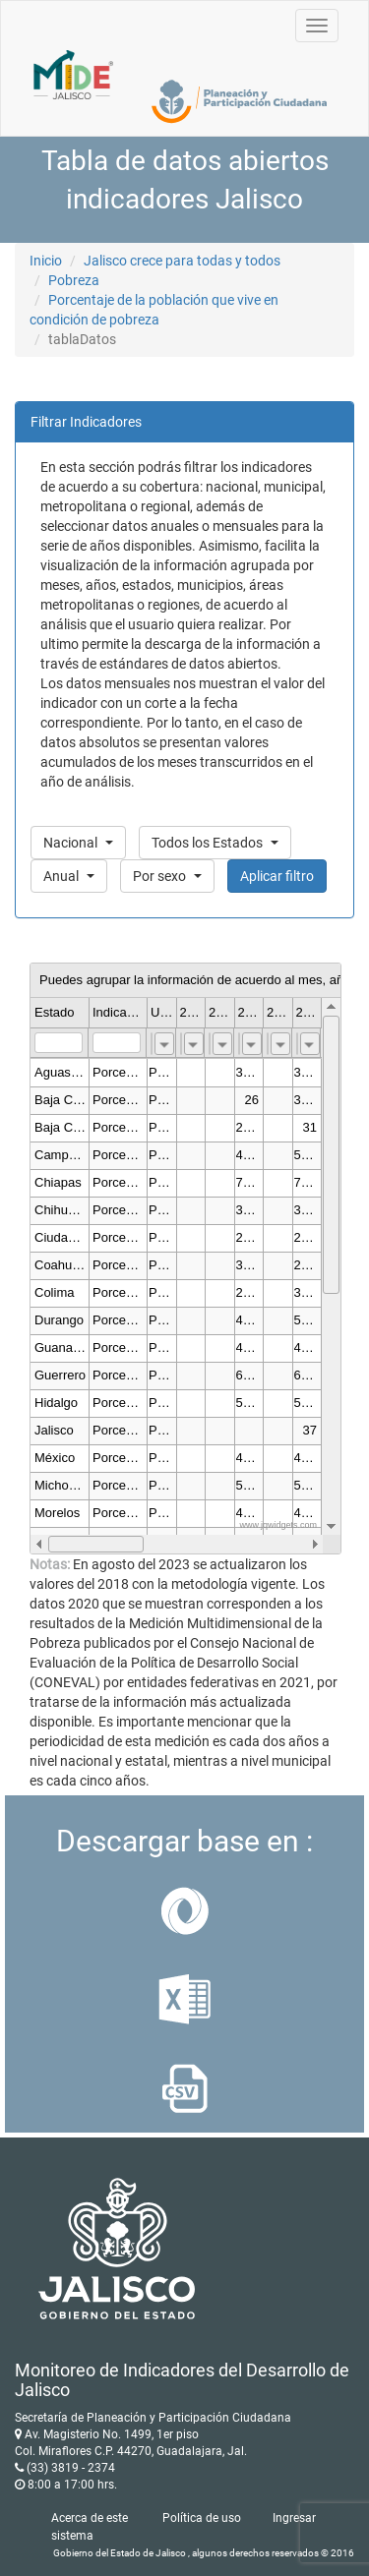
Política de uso (201, 2518)
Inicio (46, 260)
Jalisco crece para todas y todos (182, 260)
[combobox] (164, 1043)
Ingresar (294, 2518)
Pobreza (73, 280)
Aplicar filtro (277, 876)
